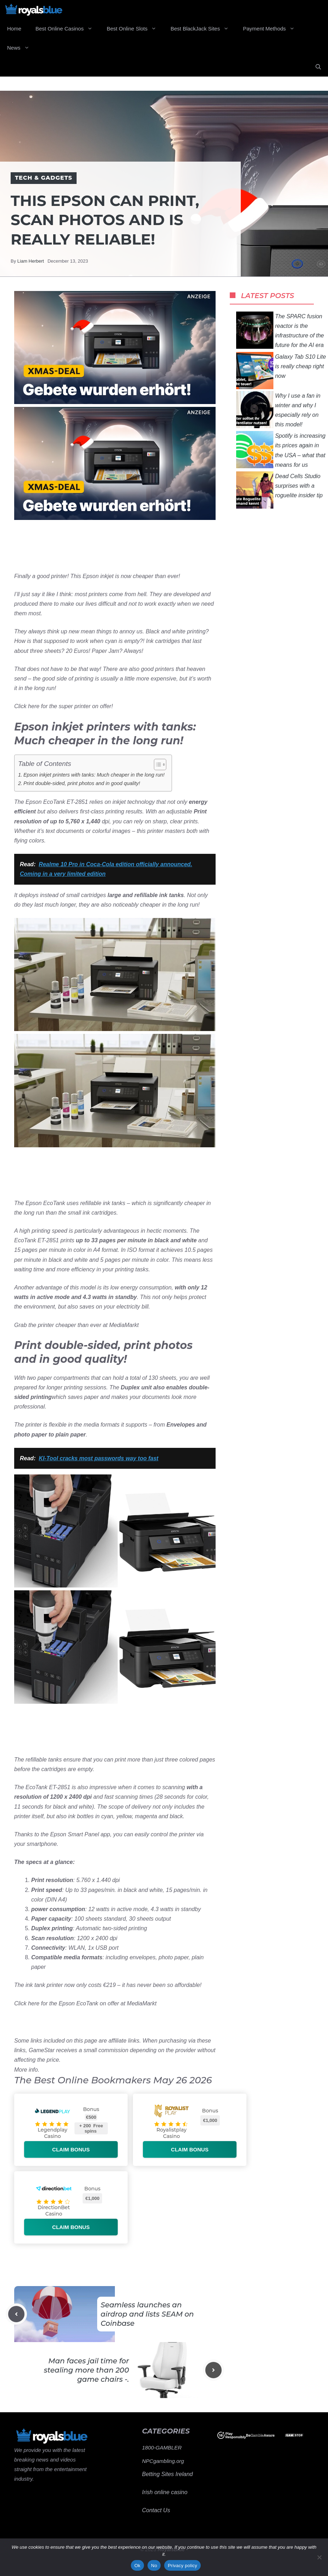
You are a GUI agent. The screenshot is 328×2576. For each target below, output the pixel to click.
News (22, 47)
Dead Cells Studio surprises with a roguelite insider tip (279, 490)
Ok (137, 2565)
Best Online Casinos (67, 28)
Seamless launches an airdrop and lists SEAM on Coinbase (147, 2314)
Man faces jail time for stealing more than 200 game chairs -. (86, 2370)
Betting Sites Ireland (167, 2474)
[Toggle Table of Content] (157, 764)
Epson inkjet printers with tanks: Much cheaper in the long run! (94, 775)
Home (14, 29)
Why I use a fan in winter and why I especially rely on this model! (278, 409)
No (154, 2565)
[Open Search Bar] (318, 67)
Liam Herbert (30, 261)
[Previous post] (16, 2314)
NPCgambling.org (163, 2461)
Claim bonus (71, 2149)
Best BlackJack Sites (203, 28)
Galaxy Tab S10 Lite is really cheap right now (281, 370)
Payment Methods (272, 28)
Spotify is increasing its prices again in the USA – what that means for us (281, 449)
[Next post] (213, 2370)
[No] (319, 2557)
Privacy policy (182, 2565)
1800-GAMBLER (162, 2448)
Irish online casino (165, 2492)
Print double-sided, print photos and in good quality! (81, 783)
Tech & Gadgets (43, 177)
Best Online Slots (135, 28)
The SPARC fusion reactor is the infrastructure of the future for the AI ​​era (280, 330)
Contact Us (156, 2510)
